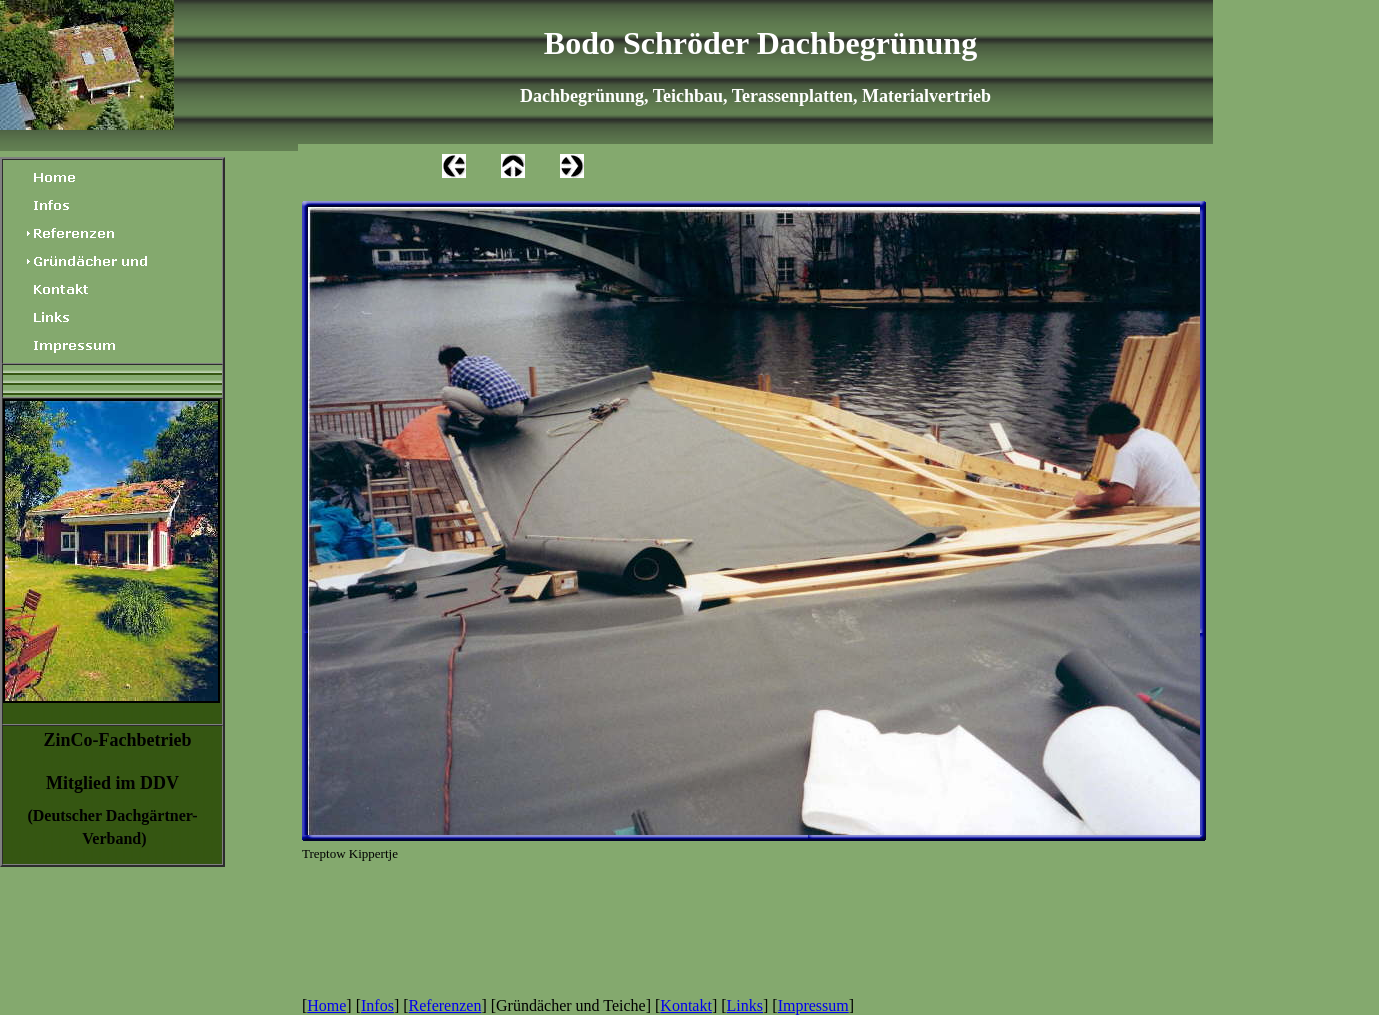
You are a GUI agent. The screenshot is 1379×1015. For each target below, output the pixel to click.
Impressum (813, 1005)
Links (745, 1005)
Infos (377, 1005)
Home (326, 1005)
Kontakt (686, 1005)
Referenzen (445, 1005)
